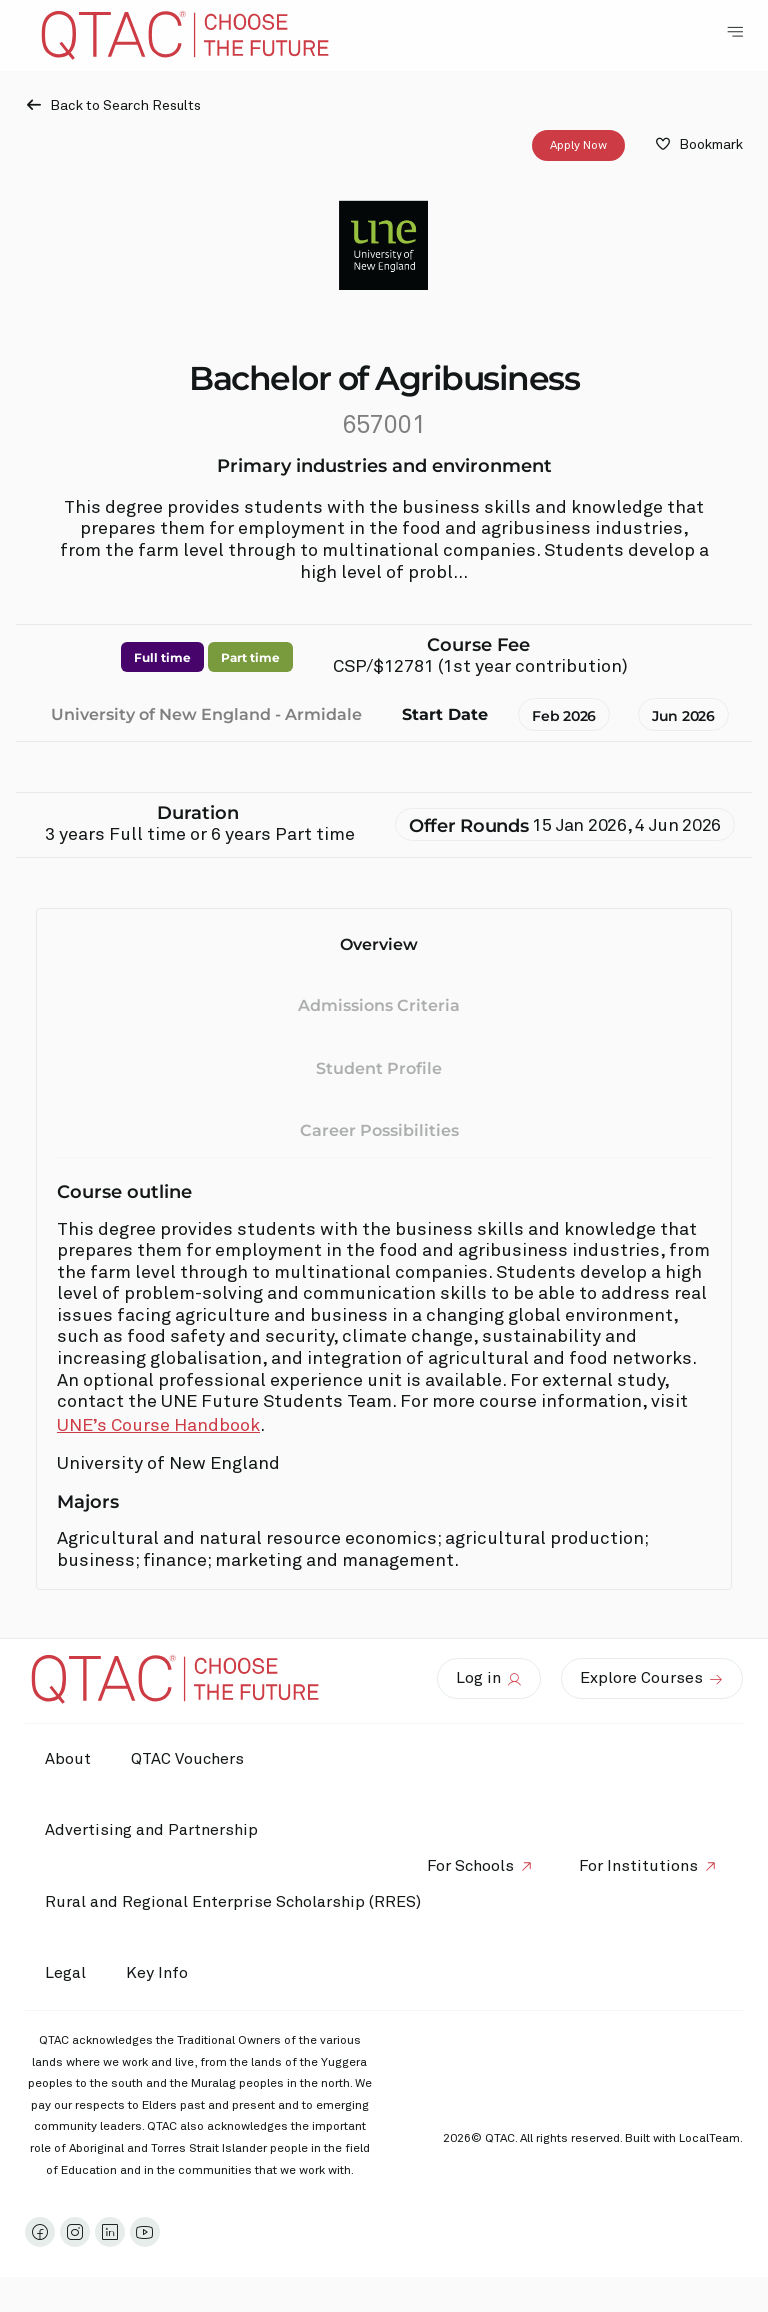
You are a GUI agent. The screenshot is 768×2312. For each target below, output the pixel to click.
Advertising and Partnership (151, 1830)
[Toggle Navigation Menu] (735, 32)
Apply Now (578, 146)
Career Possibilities (379, 1130)
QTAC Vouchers (187, 1759)
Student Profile (379, 1068)
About (68, 1759)
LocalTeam (709, 2139)
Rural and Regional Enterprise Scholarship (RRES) (233, 1902)
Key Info (162, 1974)
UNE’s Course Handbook (158, 1426)
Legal (65, 1973)
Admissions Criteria (379, 1005)
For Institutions (638, 1866)
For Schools (470, 1866)
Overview (379, 944)
